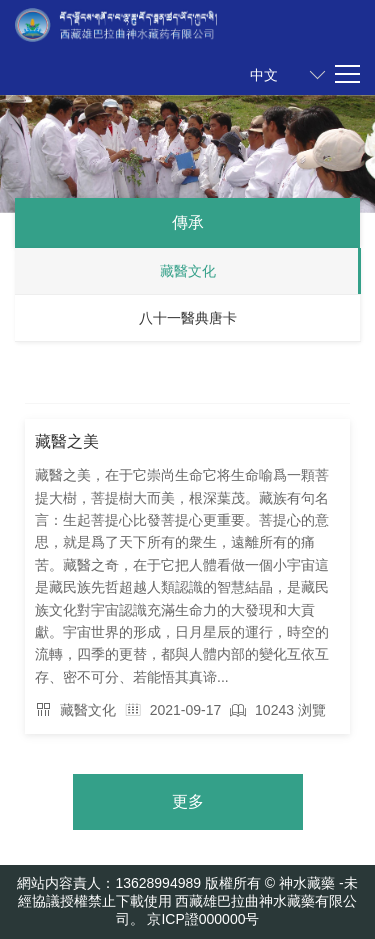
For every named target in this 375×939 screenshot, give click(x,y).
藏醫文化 (188, 271)
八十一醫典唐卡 (188, 318)
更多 (188, 801)
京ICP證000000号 (203, 919)
